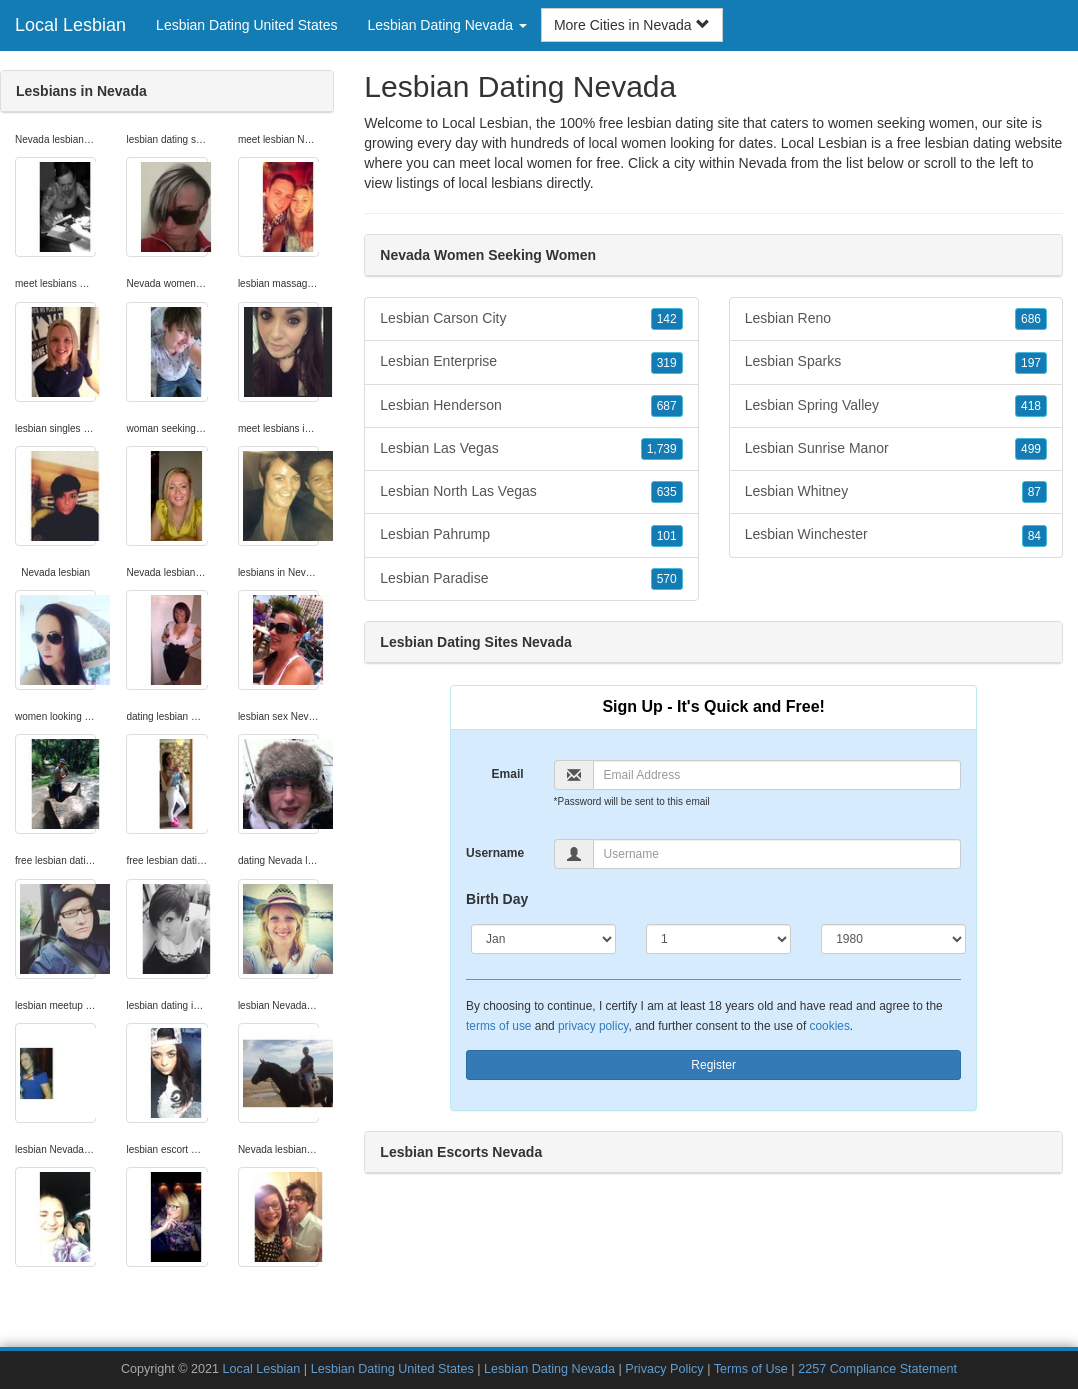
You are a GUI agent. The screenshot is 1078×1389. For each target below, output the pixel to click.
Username (495, 853)
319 (667, 363)
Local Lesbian (70, 25)
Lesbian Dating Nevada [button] (446, 25)
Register (713, 1065)
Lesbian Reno (896, 319)
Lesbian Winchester (896, 535)
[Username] (777, 854)
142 (667, 319)
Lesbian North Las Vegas (531, 492)
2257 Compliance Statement (877, 1369)
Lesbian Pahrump (531, 535)
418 (1031, 406)
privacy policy (593, 1026)
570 (667, 579)
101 (667, 536)
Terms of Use (751, 1369)
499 (1031, 449)
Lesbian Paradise (531, 579)
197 (1031, 363)
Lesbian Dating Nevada (549, 1369)
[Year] (893, 939)
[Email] (777, 775)
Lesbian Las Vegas (531, 449)
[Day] (718, 939)
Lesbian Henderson (531, 406)
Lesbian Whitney (896, 492)
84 (1034, 536)
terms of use (498, 1026)
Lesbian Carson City (531, 319)
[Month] (543, 939)
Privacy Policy (664, 1369)
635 (667, 492)
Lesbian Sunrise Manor (896, 449)
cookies (830, 1026)
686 (1031, 319)
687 (667, 406)
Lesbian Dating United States (246, 25)
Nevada (763, 163)
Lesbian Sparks (896, 362)
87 (1034, 492)
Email (508, 774)
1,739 (662, 449)
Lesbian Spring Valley (896, 406)
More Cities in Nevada (632, 25)
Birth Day (497, 899)
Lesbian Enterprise (531, 362)
